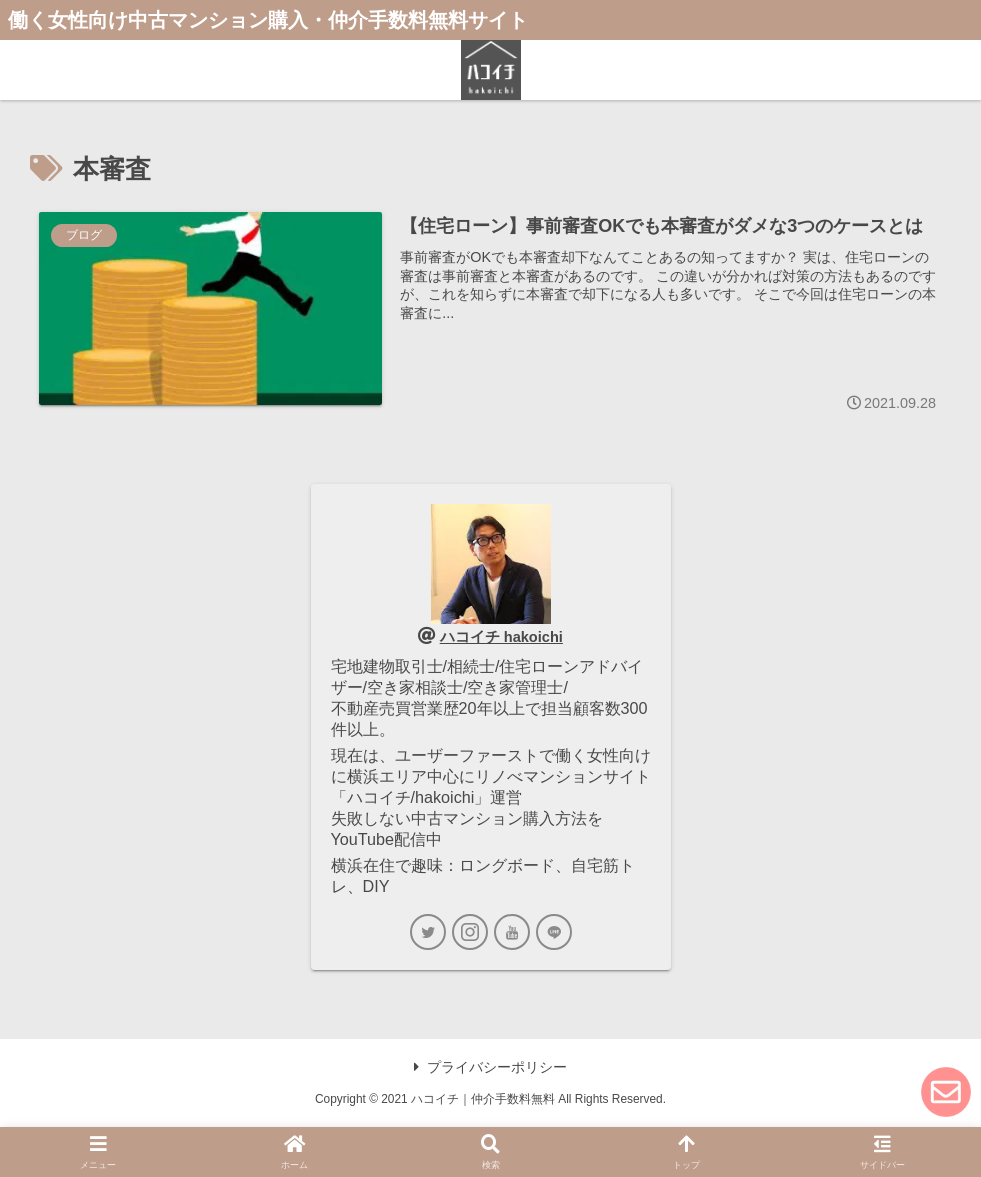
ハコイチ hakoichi (501, 636)
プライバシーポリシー (490, 1067)
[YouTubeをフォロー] (512, 932)
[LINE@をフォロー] (554, 932)
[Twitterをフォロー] (428, 932)
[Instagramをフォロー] (470, 932)
